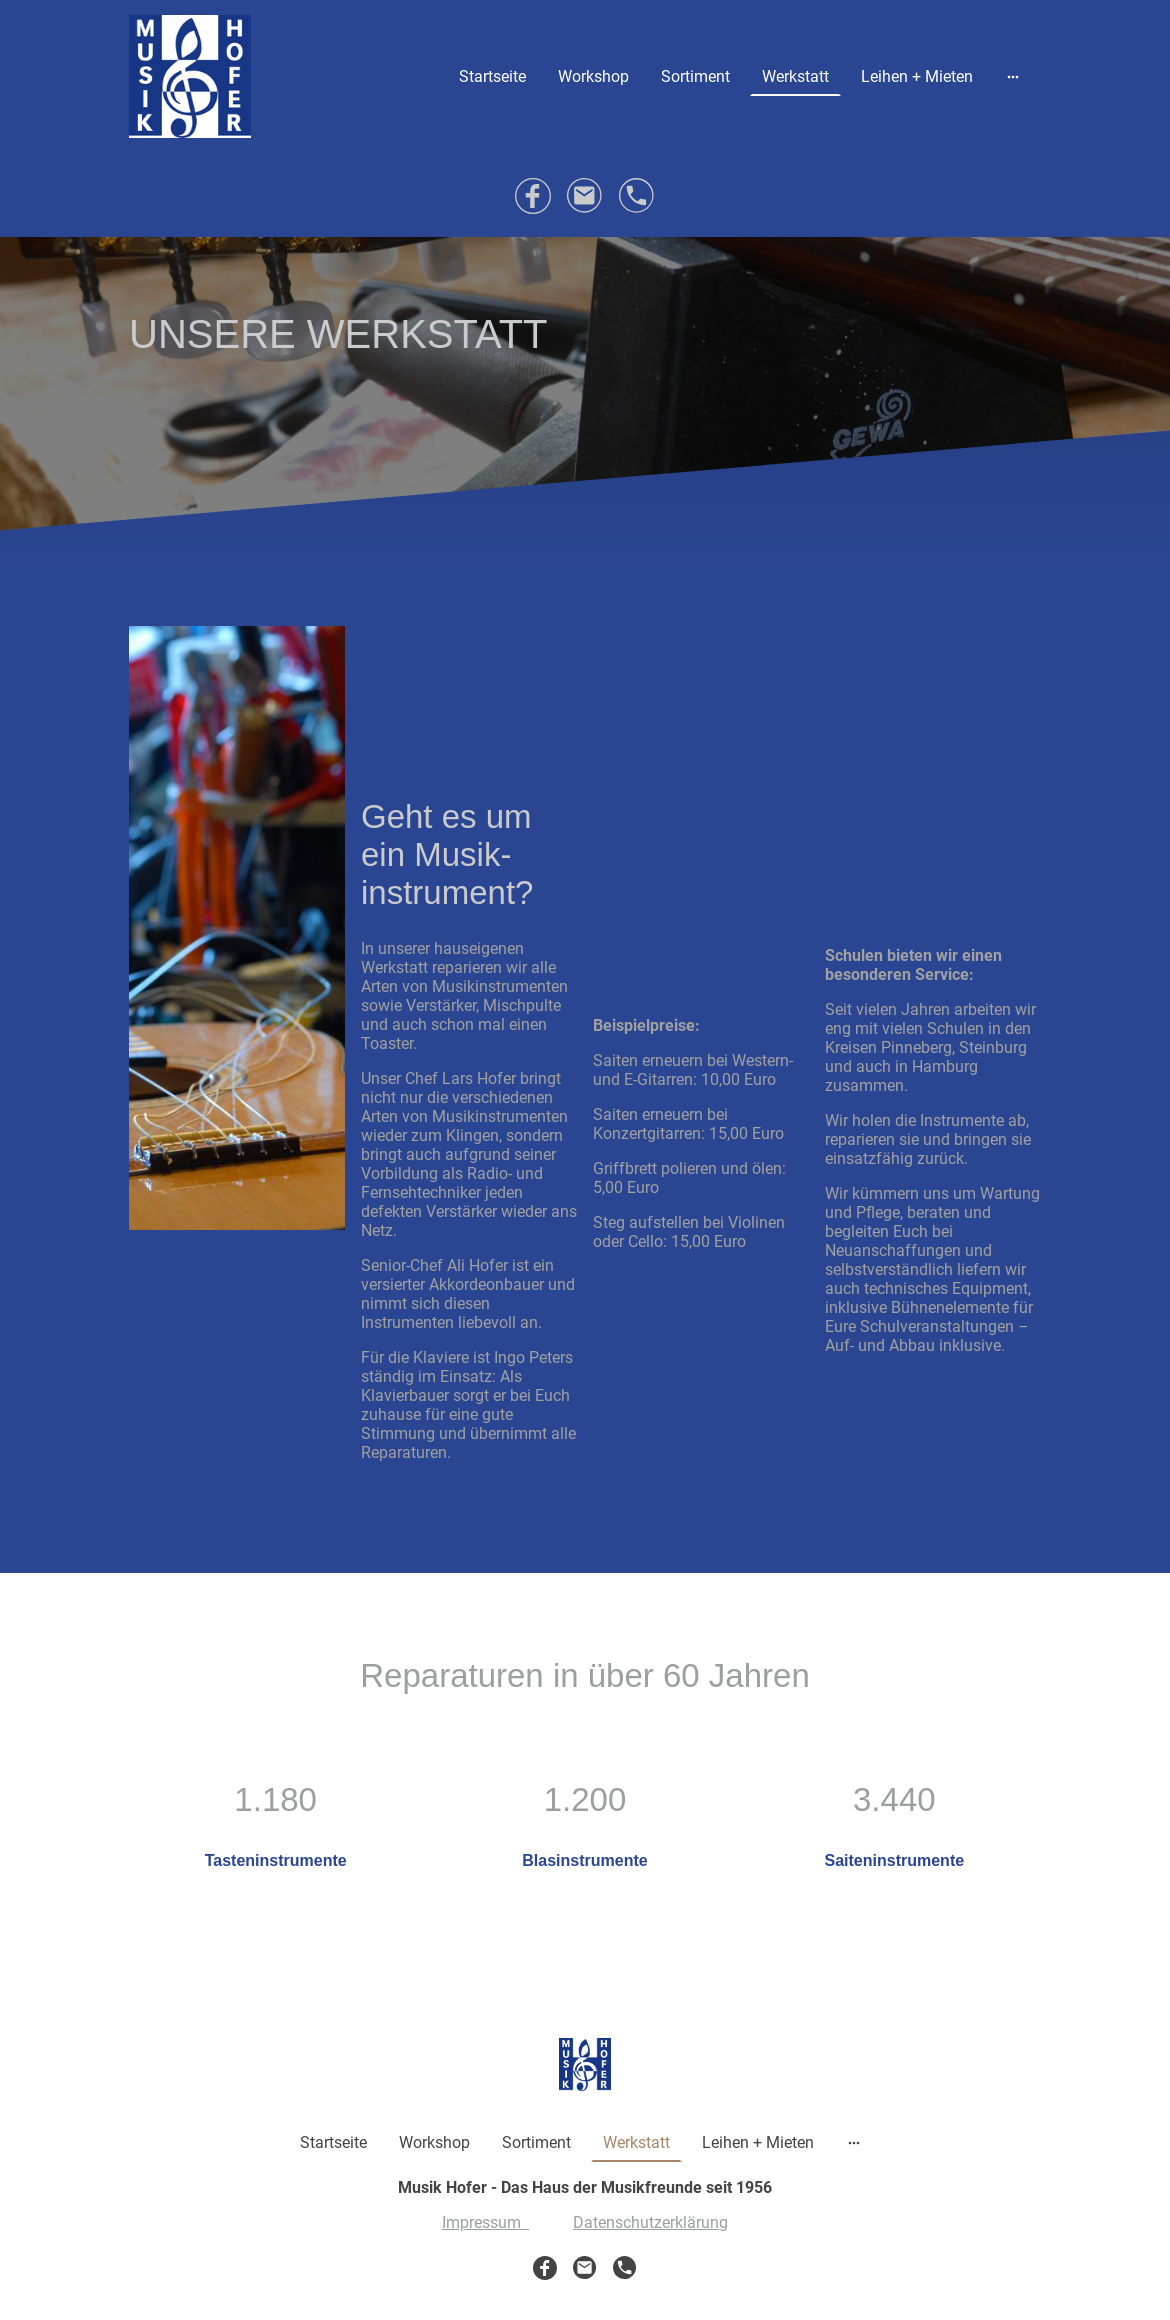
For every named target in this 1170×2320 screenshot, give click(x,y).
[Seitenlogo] (190, 76)
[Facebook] (533, 196)
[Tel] (637, 196)
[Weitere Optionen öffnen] (1013, 76)
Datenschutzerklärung (650, 2222)
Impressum (485, 2222)
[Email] (585, 196)
